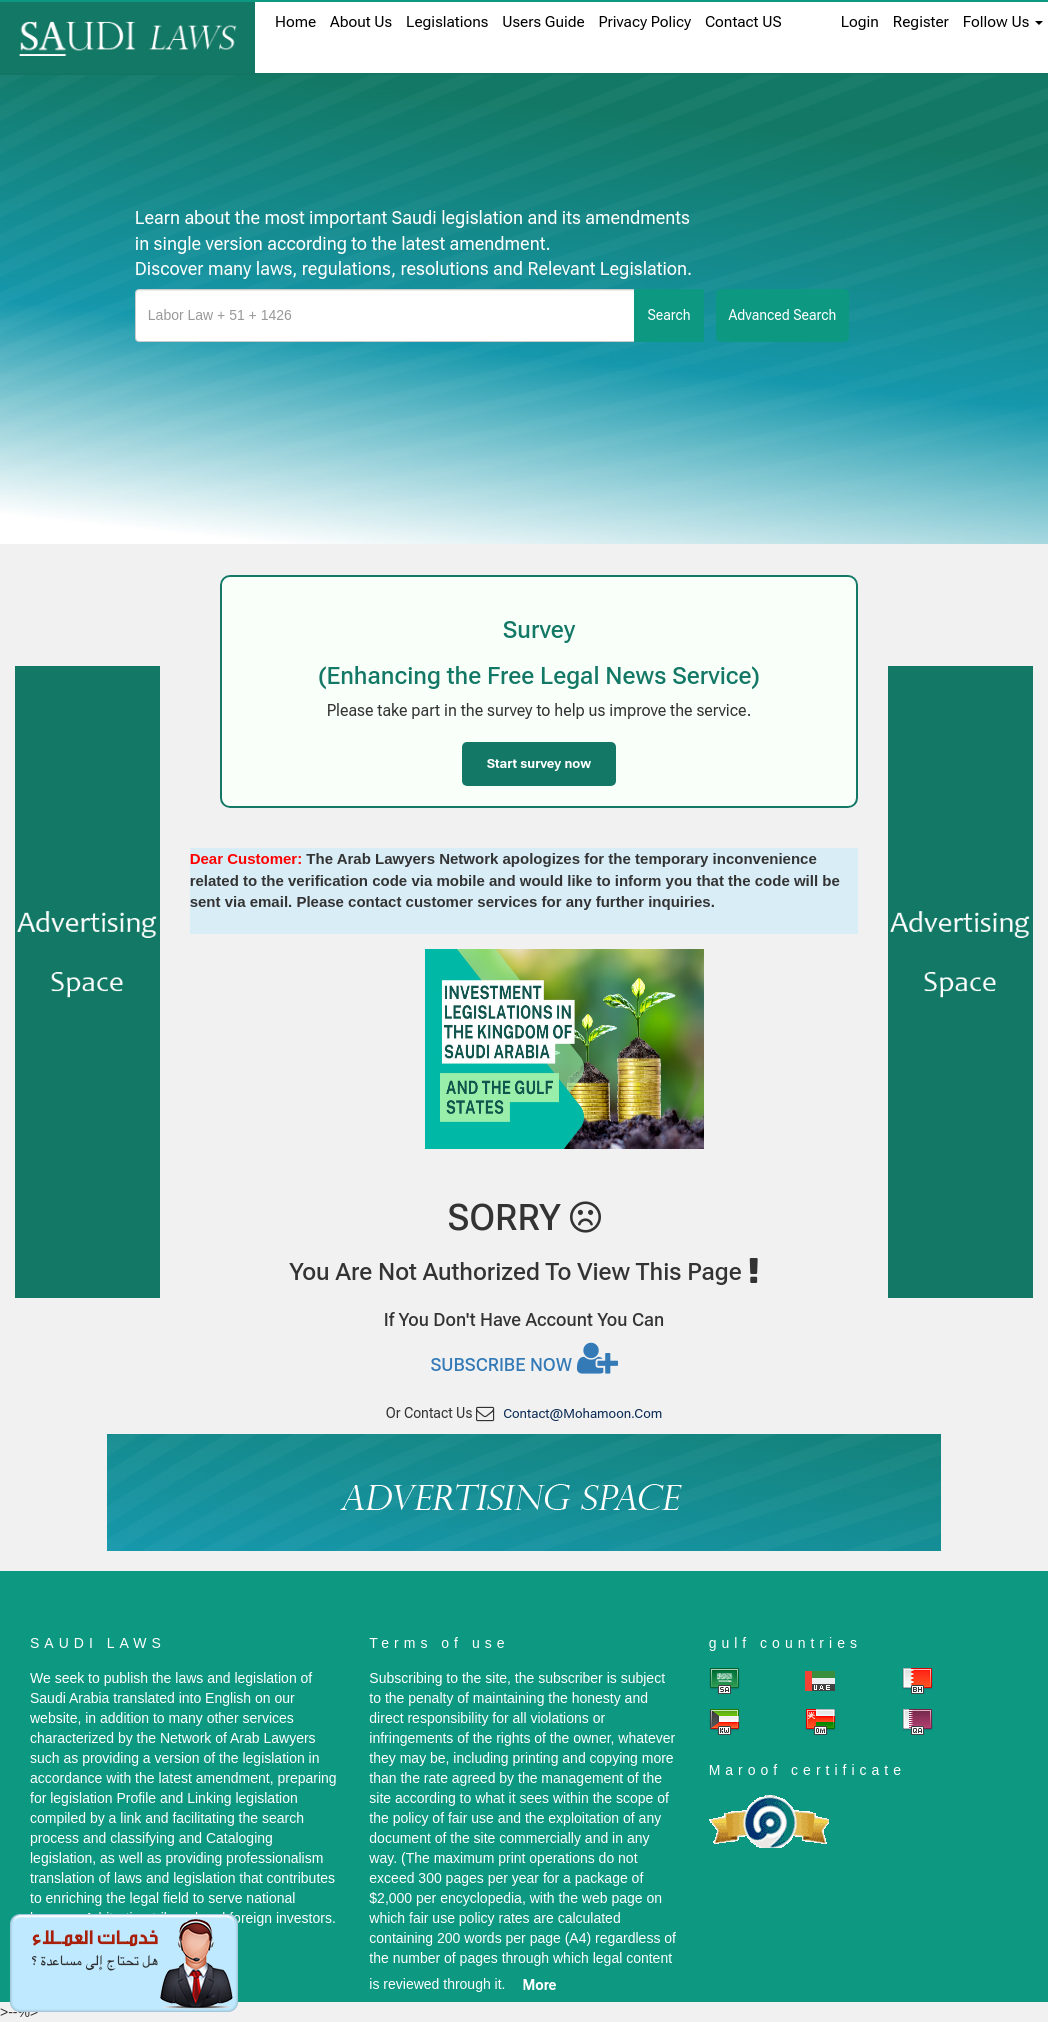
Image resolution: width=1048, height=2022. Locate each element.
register (921, 22)
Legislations (447, 22)
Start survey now (539, 763)
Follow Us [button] (1003, 22)
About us (361, 22)
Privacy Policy (645, 22)
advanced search (783, 315)
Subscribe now (523, 1358)
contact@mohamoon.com (582, 1413)
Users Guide (543, 22)
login (860, 22)
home (295, 22)
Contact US (743, 22)
